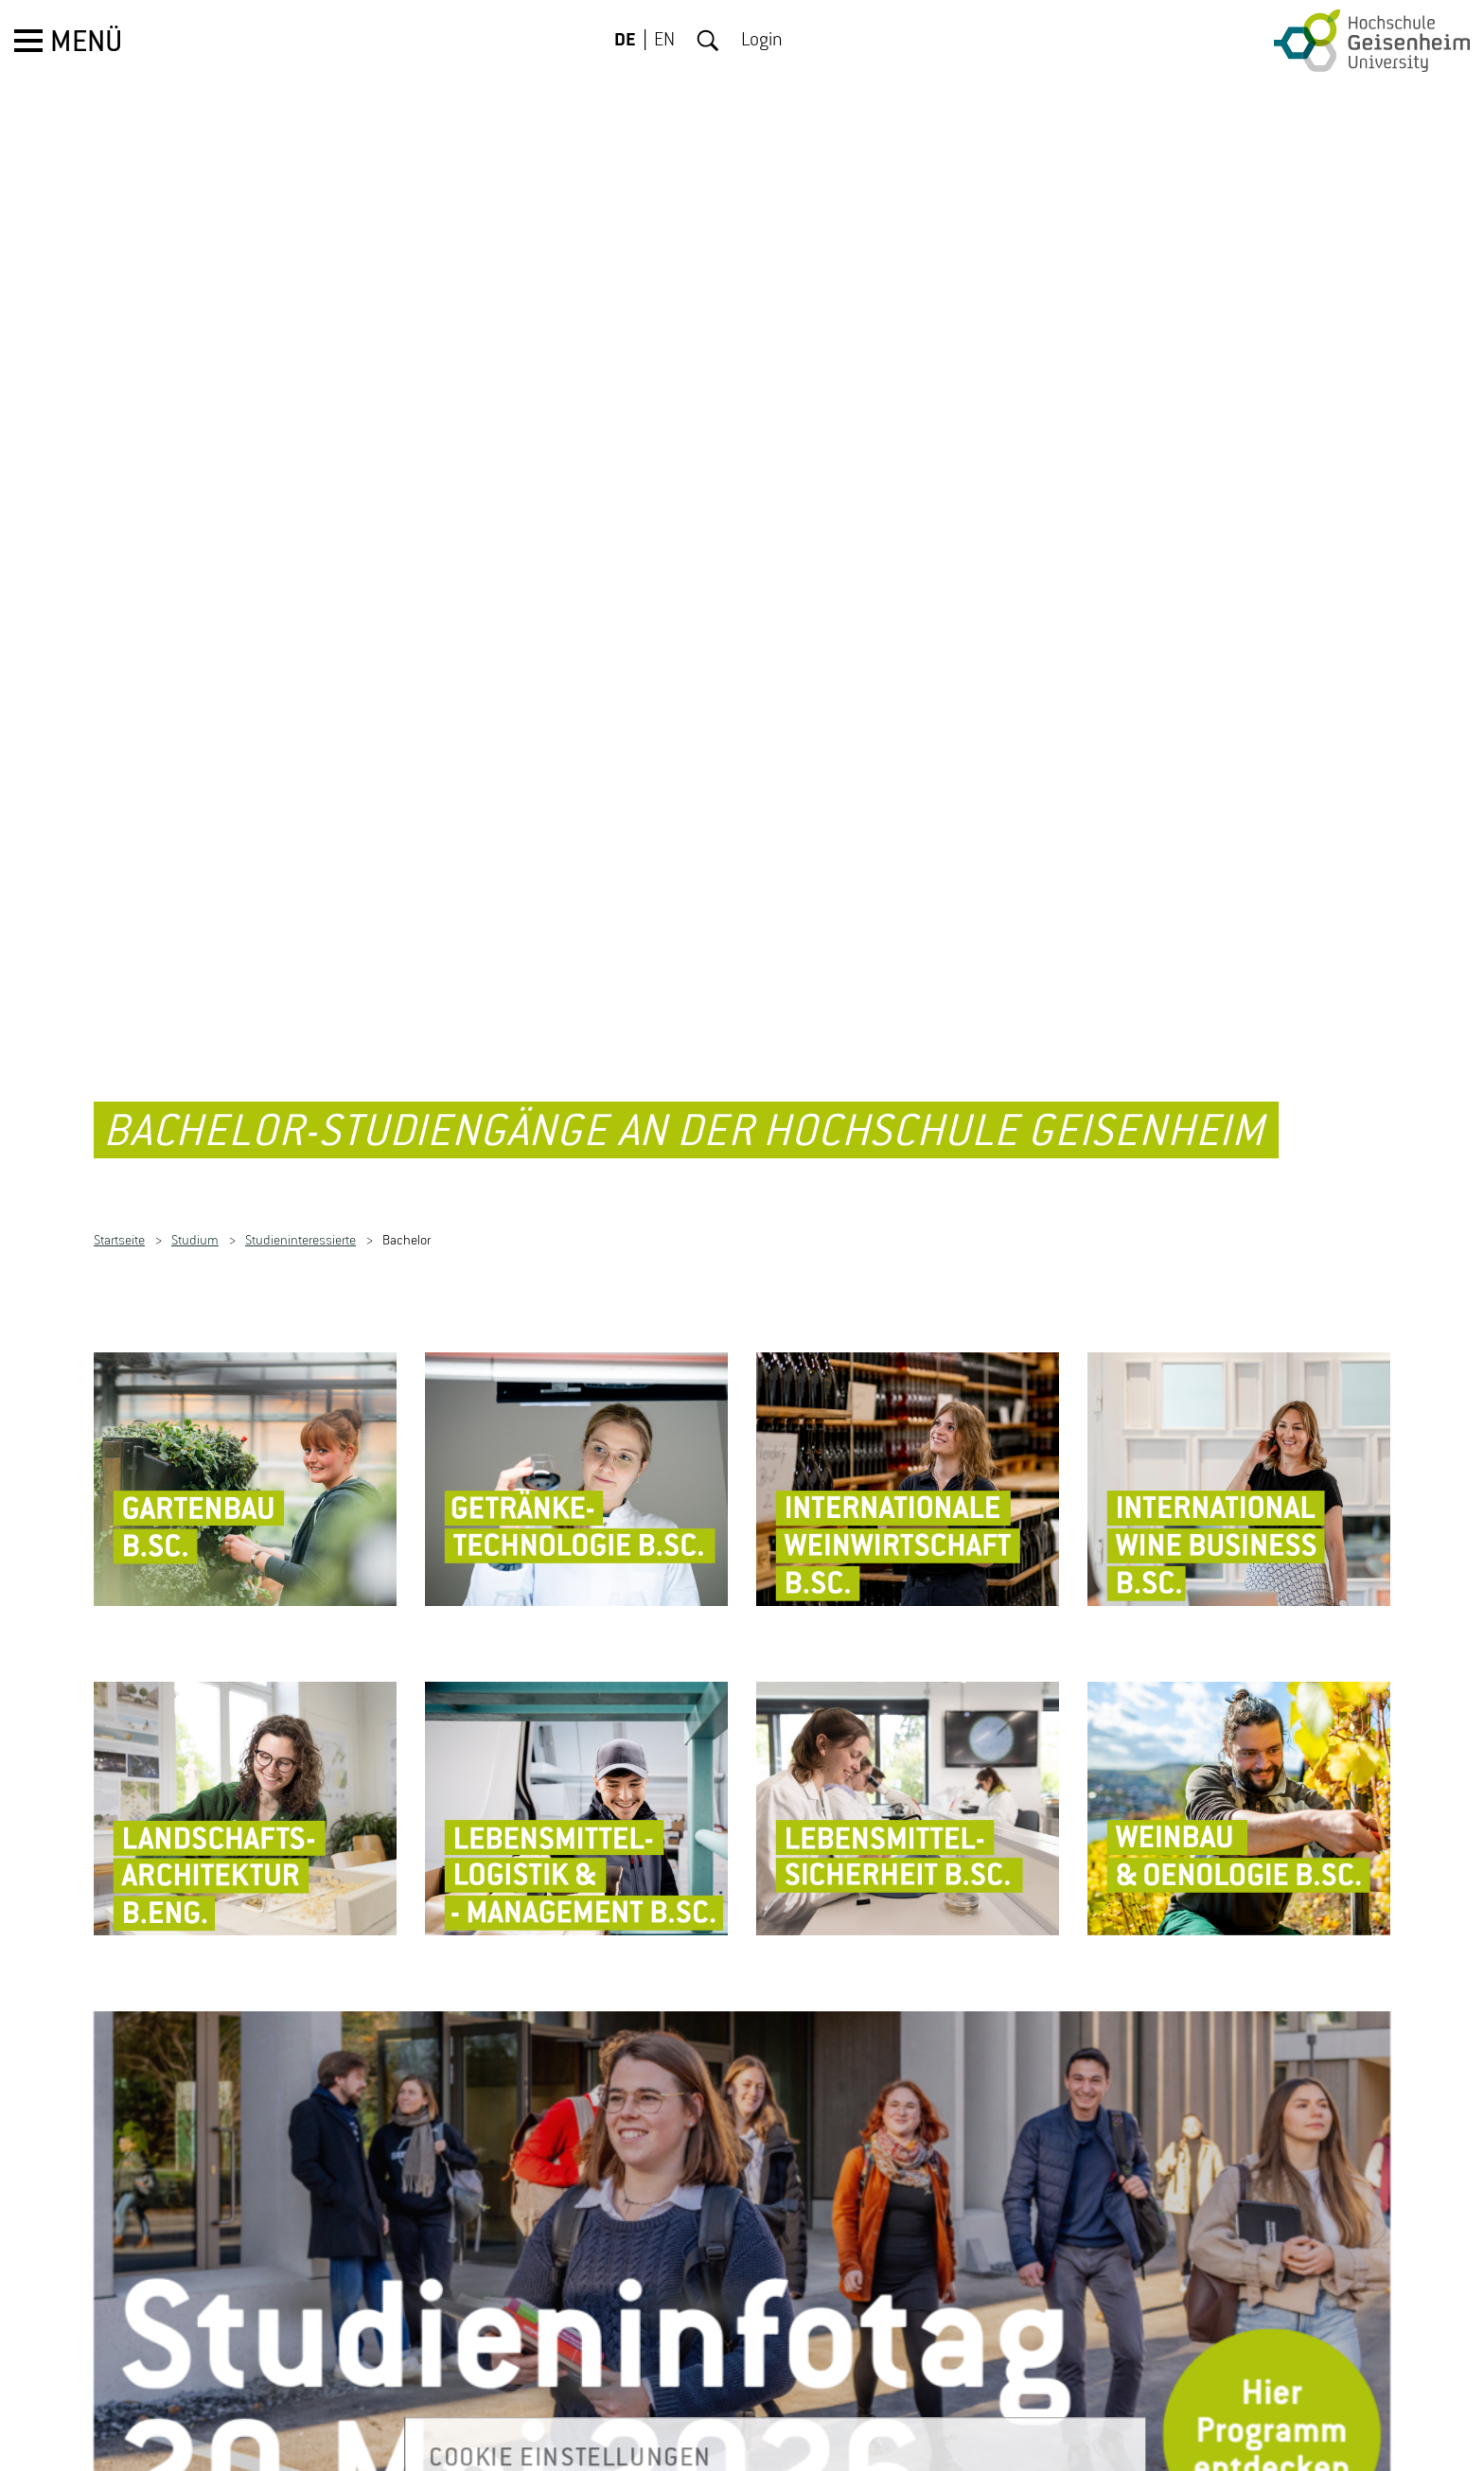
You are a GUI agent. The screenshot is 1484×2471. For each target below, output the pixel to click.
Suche (708, 40)
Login (762, 40)
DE (625, 40)
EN (664, 40)
